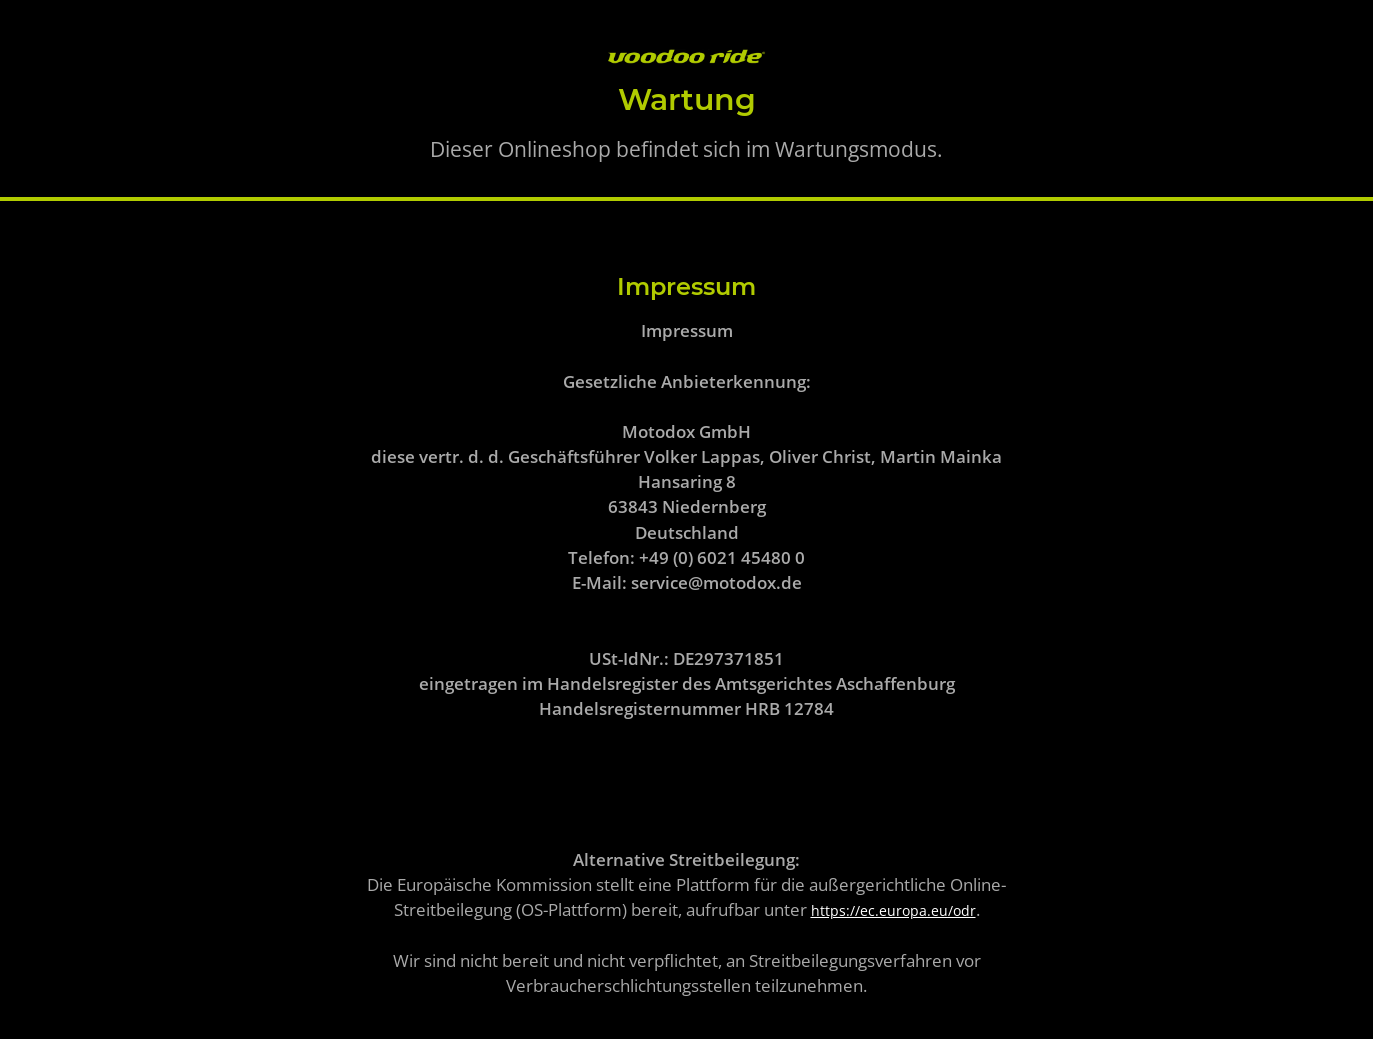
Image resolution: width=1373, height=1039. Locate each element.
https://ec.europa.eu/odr (893, 910)
